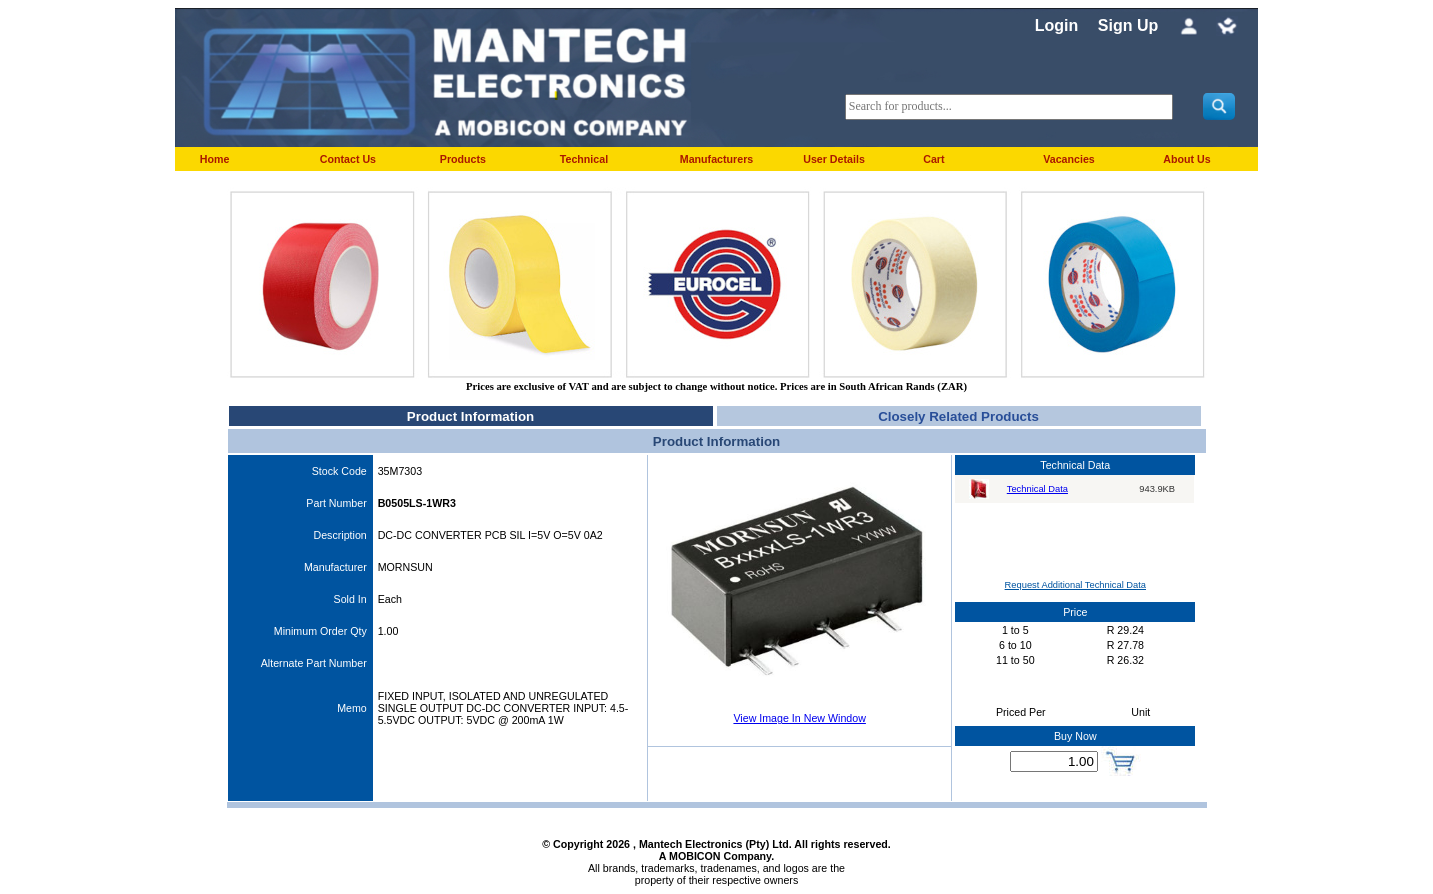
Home (215, 159)
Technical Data (1037, 489)
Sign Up (1128, 25)
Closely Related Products (958, 416)
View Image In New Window (799, 718)
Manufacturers (716, 159)
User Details (834, 159)
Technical (584, 159)
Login (1057, 25)
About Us (1186, 159)
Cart (933, 159)
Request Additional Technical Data (1075, 585)
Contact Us (348, 159)
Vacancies (1069, 159)
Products (463, 159)
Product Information (470, 416)
